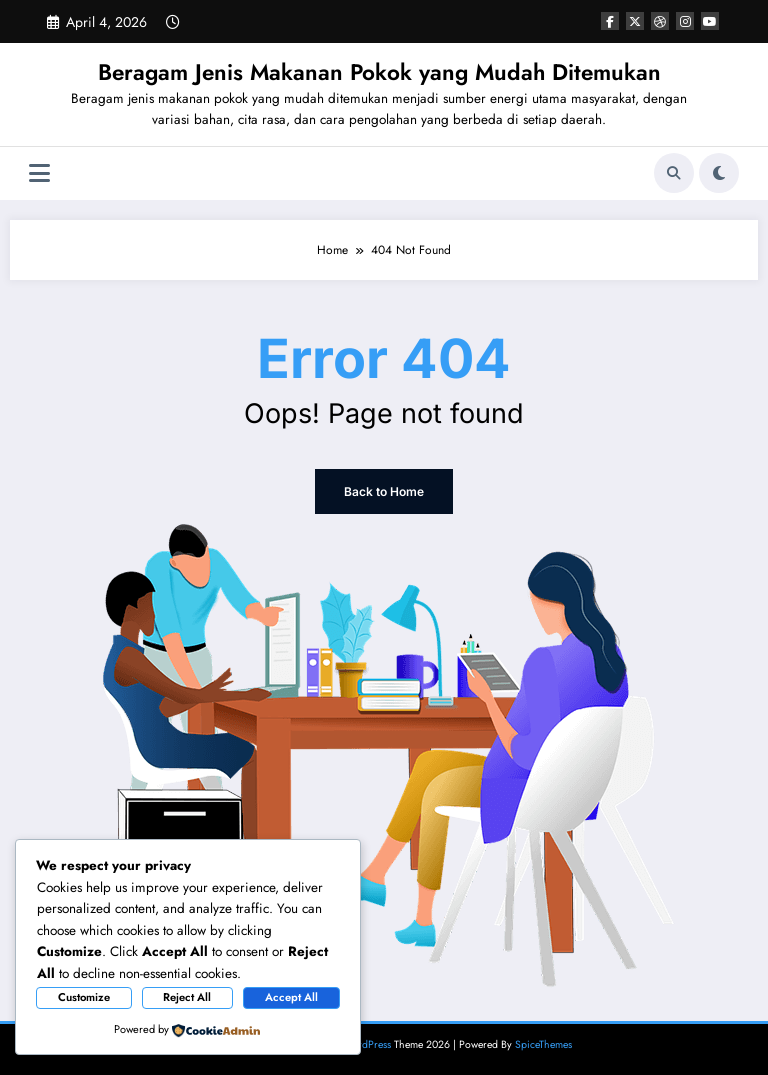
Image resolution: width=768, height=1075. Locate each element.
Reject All (187, 997)
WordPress (367, 1044)
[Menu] (39, 173)
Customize (84, 997)
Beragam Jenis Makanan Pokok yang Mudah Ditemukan (379, 72)
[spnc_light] (719, 173)
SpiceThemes (543, 1044)
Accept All (291, 997)
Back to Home (384, 491)
